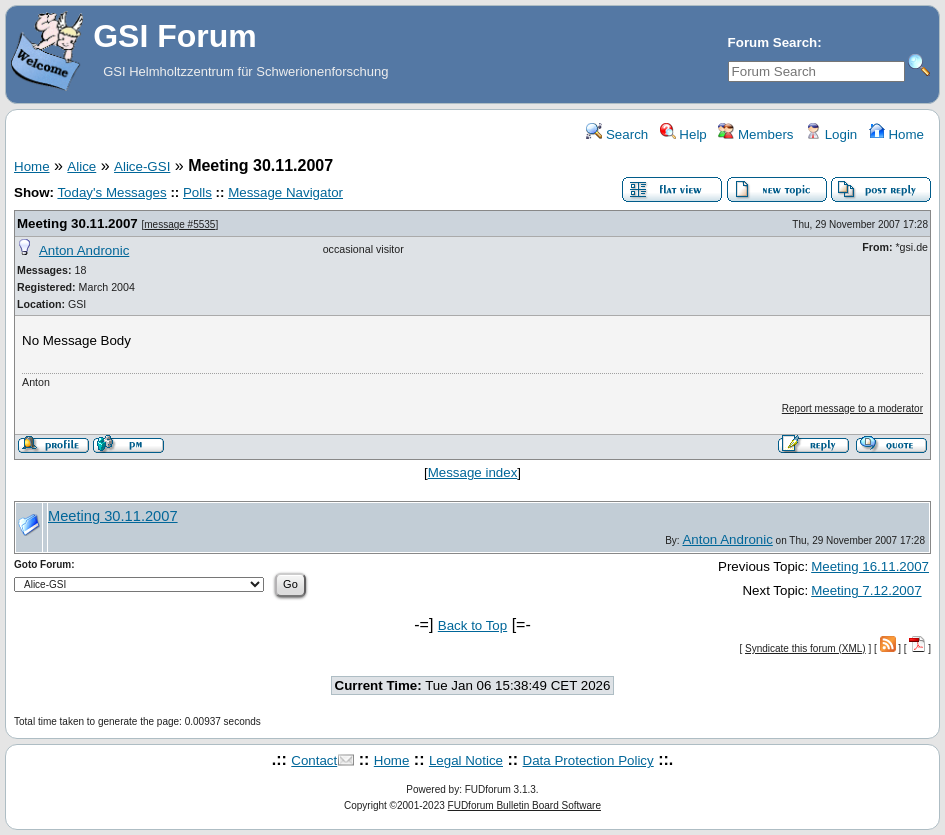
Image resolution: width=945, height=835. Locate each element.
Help (683, 134)
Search (617, 134)
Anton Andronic (84, 250)
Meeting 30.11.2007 (77, 223)
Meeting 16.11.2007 (870, 566)
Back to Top (472, 625)
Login (831, 134)
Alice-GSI (142, 166)
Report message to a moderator (852, 408)
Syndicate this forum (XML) (805, 648)
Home (896, 134)
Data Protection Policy (588, 760)
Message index (473, 472)
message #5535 (179, 224)
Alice (81, 166)
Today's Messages (111, 192)
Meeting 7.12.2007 (866, 590)
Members (755, 134)
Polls (197, 192)
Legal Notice (466, 760)
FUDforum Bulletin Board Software (524, 805)
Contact (314, 760)
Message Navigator (285, 192)
